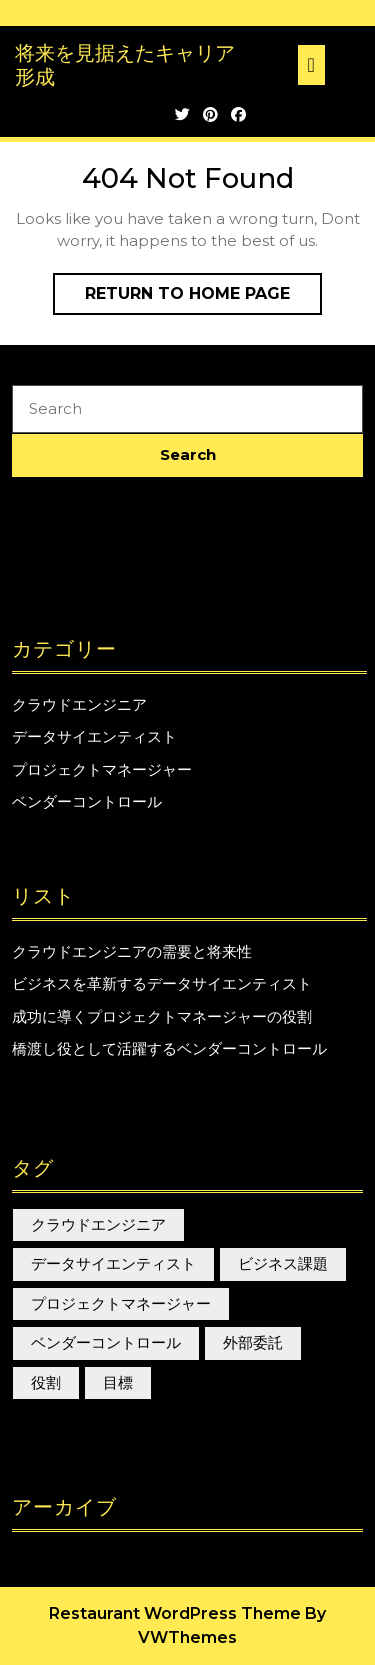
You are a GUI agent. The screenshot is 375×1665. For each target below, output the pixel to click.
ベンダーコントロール (87, 801)
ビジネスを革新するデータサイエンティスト (162, 983)
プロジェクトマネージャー (102, 769)
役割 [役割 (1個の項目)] (46, 1382)
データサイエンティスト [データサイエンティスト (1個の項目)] (113, 1263)
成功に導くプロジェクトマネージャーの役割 (162, 1016)
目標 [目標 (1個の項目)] (118, 1382)
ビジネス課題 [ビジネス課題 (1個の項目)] (283, 1263)
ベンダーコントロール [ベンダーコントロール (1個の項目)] (106, 1342)
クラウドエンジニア (79, 704)
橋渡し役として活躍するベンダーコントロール (169, 1048)
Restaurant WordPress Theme (175, 1613)
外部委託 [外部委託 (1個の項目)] (253, 1342)
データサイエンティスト (94, 736)
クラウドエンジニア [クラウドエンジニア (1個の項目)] (98, 1224)
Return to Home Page (203, 298)
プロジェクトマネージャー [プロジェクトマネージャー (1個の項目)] (121, 1303)
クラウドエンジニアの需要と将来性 (132, 951)
